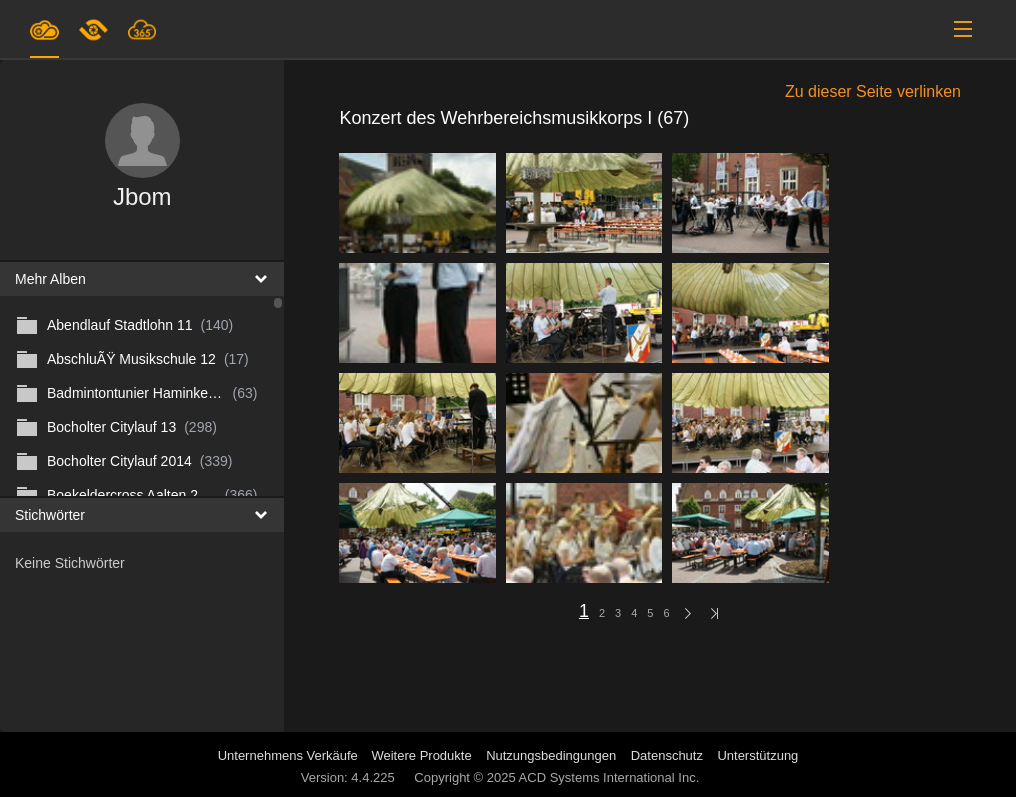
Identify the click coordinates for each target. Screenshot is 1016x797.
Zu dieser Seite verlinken (873, 91)
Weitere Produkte (421, 755)
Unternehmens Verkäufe (290, 755)
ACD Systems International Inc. (609, 777)
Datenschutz (667, 755)
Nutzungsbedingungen (551, 755)
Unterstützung (757, 755)
